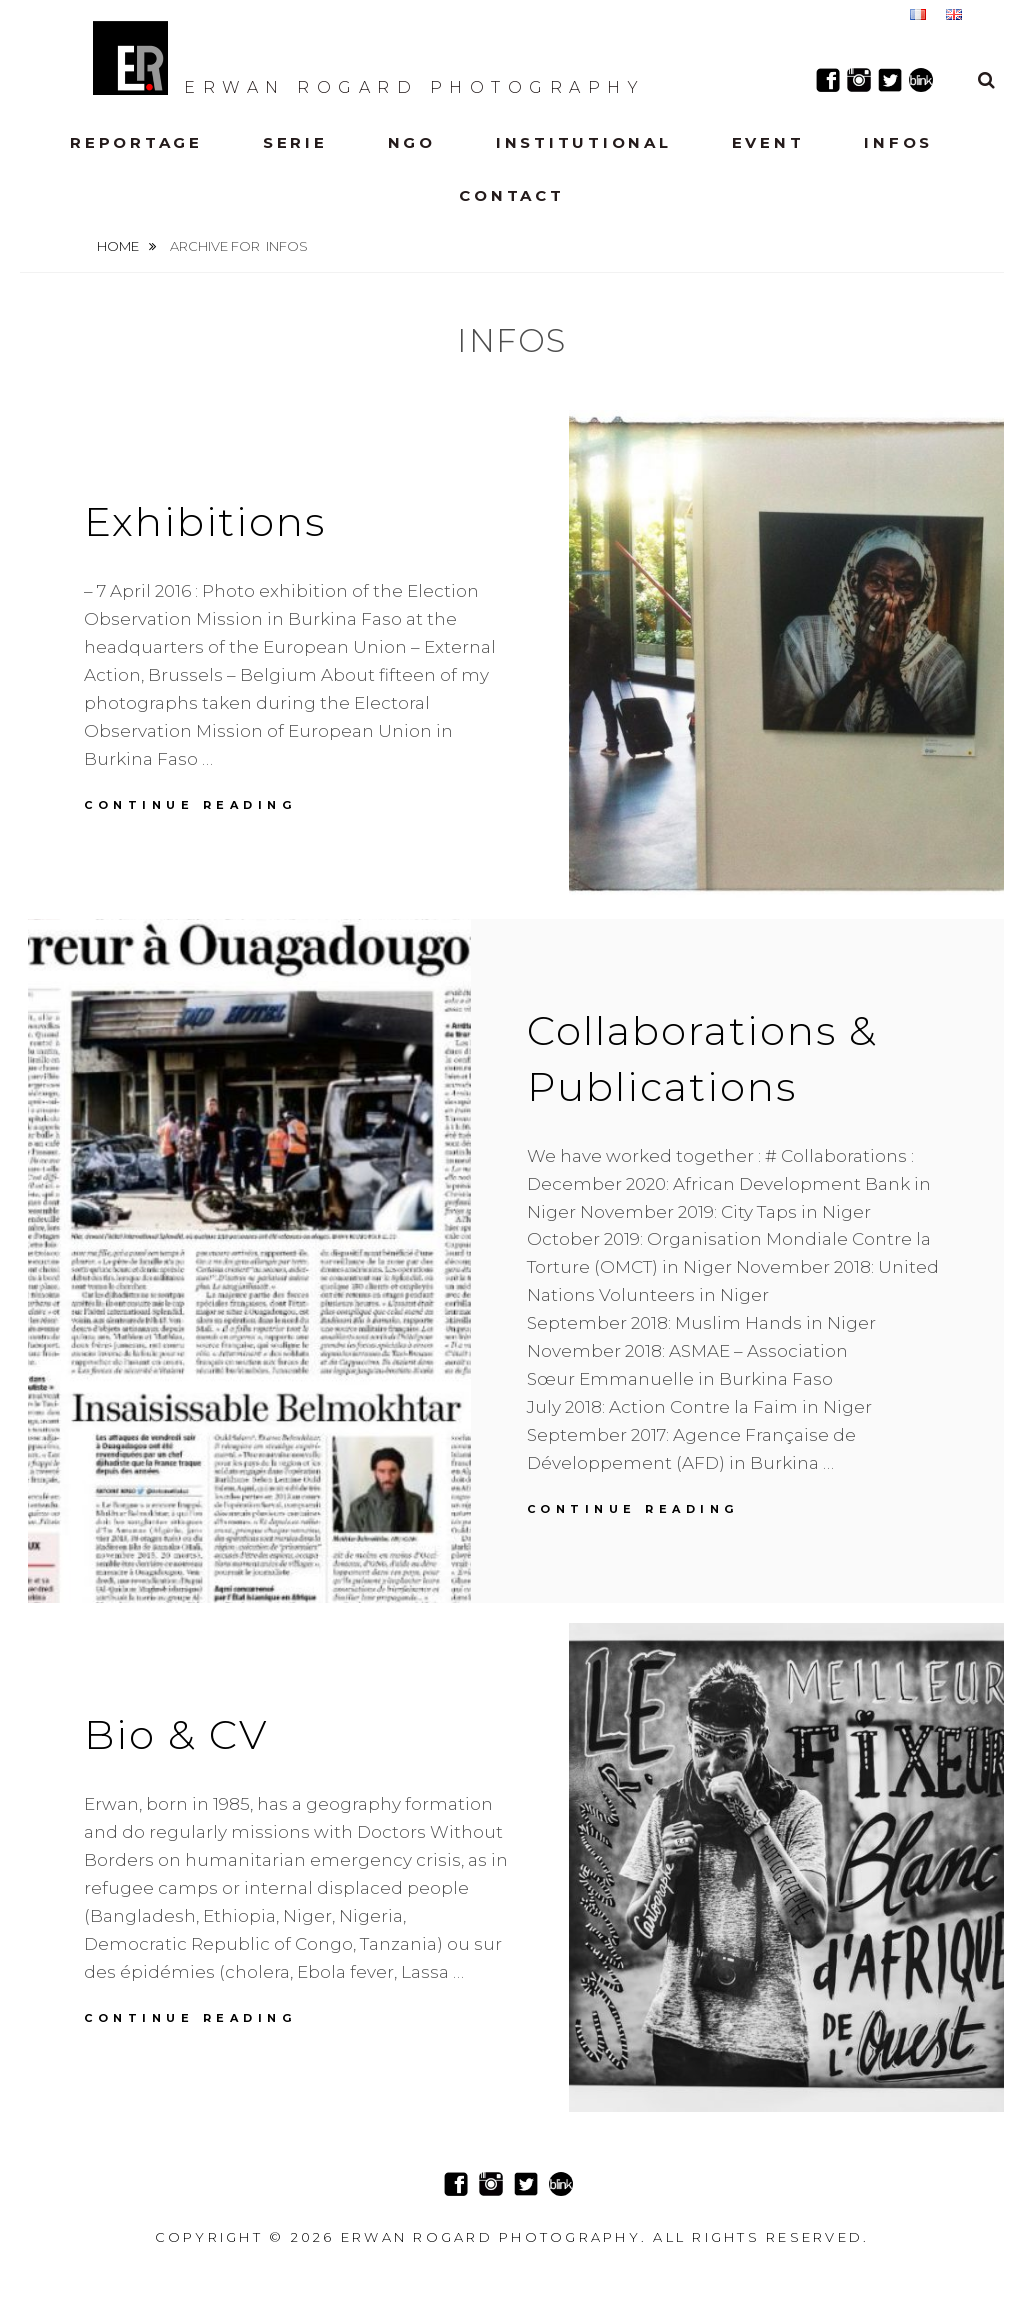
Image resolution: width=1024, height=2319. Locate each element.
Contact (511, 195)
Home (119, 246)
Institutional (584, 142)
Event (768, 142)
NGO (412, 142)
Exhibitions (205, 521)
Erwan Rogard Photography (369, 58)
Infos (898, 142)
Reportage (136, 142)
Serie (295, 142)
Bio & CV (176, 1734)
